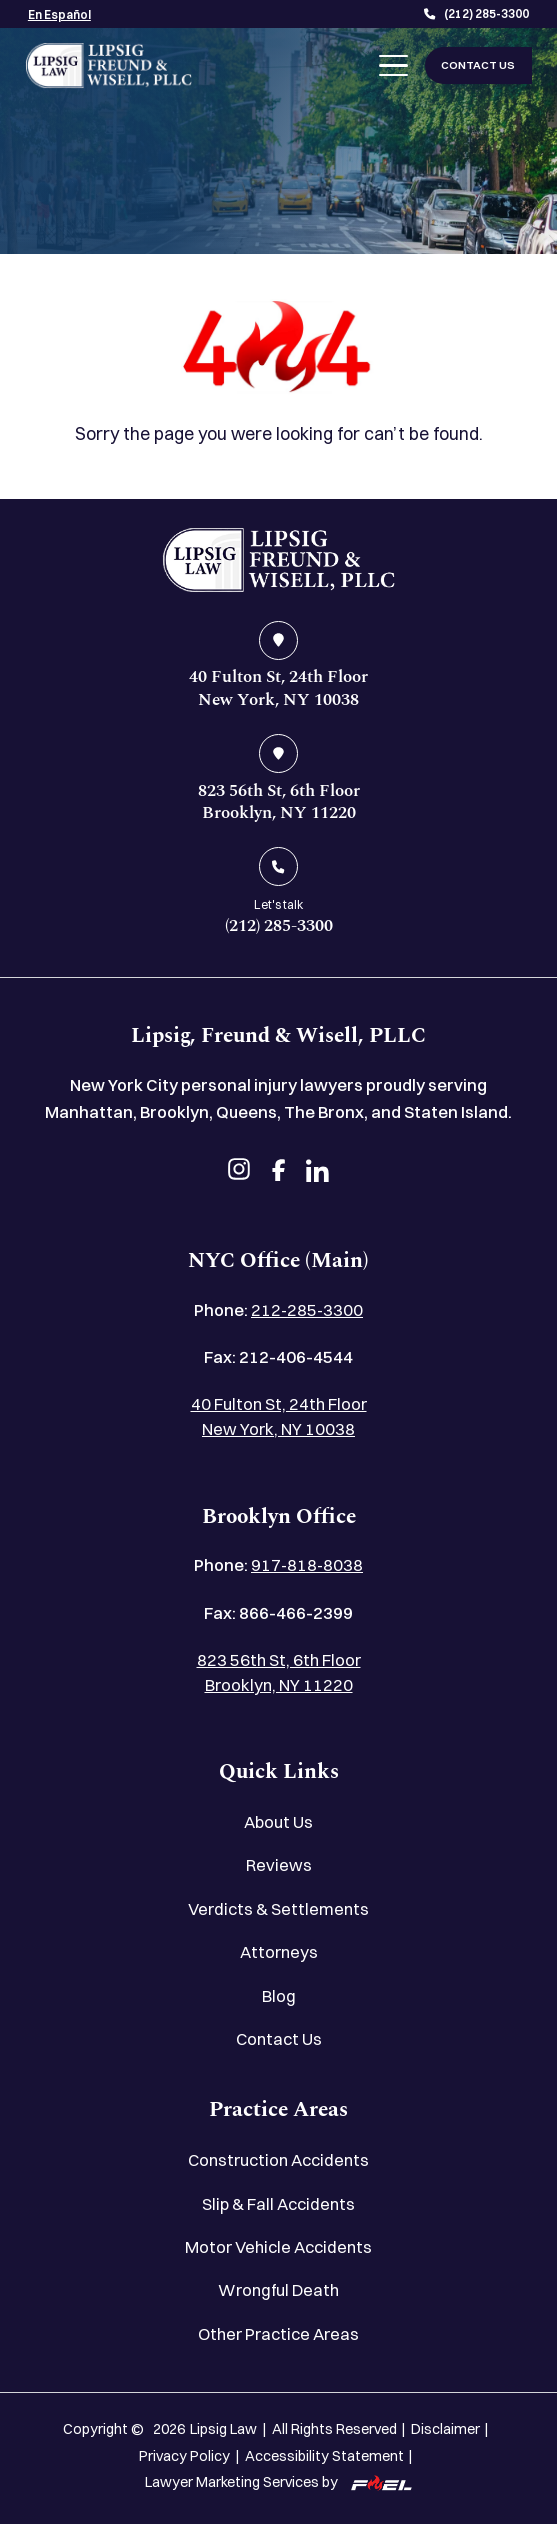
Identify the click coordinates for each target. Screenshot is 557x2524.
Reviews (279, 1865)
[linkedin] (317, 1172)
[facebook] (278, 1172)
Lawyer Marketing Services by (279, 2482)
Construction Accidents (278, 2160)
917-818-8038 (307, 1565)
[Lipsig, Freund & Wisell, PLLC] (108, 65)
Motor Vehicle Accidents (278, 2247)
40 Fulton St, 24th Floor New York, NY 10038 (279, 1416)
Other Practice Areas (278, 2334)
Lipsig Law (223, 2429)
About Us (278, 1822)
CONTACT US (478, 65)
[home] (279, 560)
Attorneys (279, 1952)
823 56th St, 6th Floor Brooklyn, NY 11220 (279, 1672)
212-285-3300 (307, 1310)
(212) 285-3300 (476, 14)
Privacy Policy (184, 2456)
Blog (279, 1996)
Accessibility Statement (324, 2456)
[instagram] (239, 1173)
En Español (59, 15)
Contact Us (279, 2039)
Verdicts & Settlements (278, 1909)
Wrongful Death (278, 2290)
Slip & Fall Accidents (278, 2204)
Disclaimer (445, 2429)
